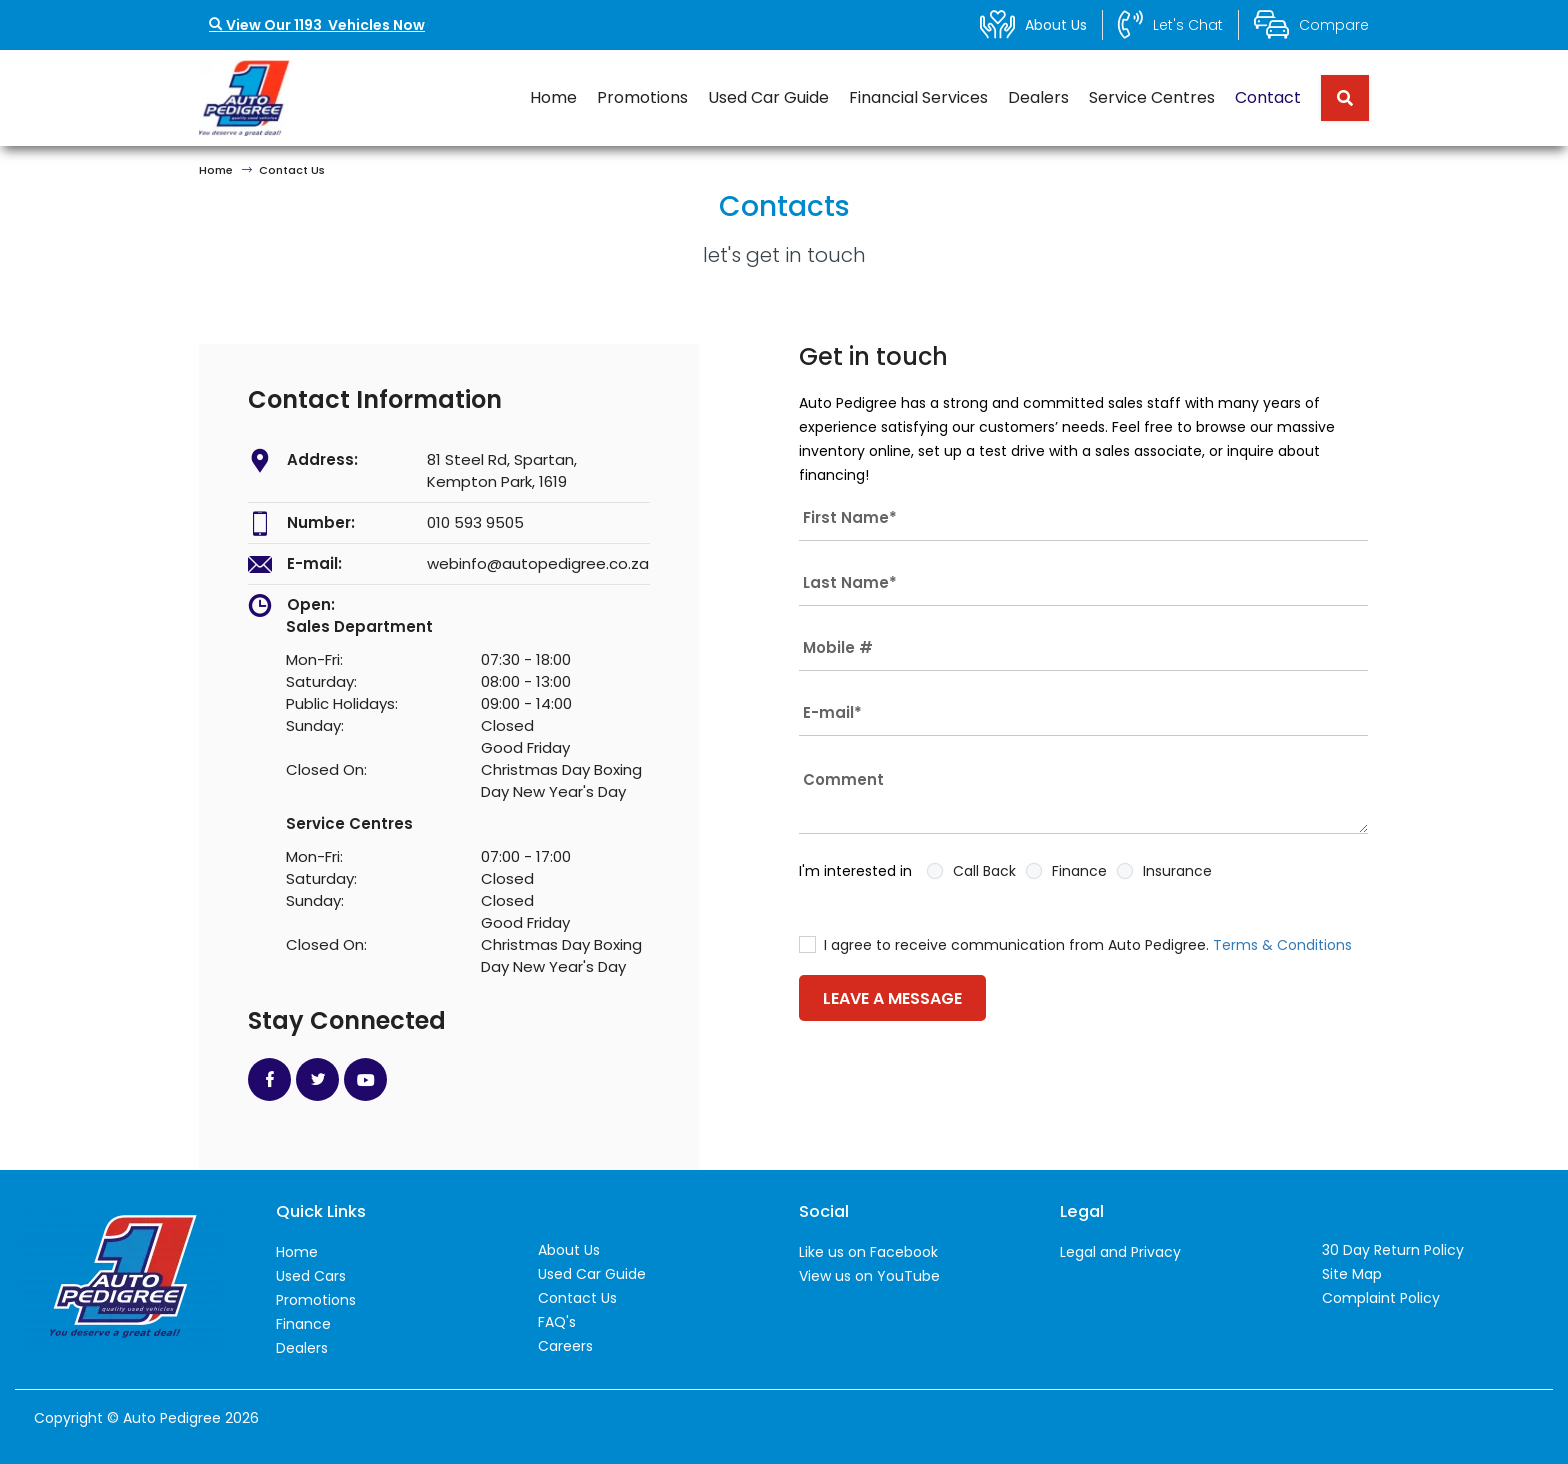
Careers (565, 1346)
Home (553, 97)
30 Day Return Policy (1393, 1250)
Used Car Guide (768, 97)
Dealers (1038, 97)
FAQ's (557, 1322)
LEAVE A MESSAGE (892, 998)
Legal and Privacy (1120, 1252)
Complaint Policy (1381, 1298)
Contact (1268, 97)
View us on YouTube (869, 1276)
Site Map (1352, 1274)
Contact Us (577, 1298)
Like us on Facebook (868, 1252)
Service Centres (1152, 97)
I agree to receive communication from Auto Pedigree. (1075, 945)
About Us (569, 1250)
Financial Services (918, 97)
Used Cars (311, 1276)
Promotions (642, 97)
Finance (1079, 871)
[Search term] (1337, 98)
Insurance (1177, 871)
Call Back (984, 871)
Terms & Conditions (1282, 945)
